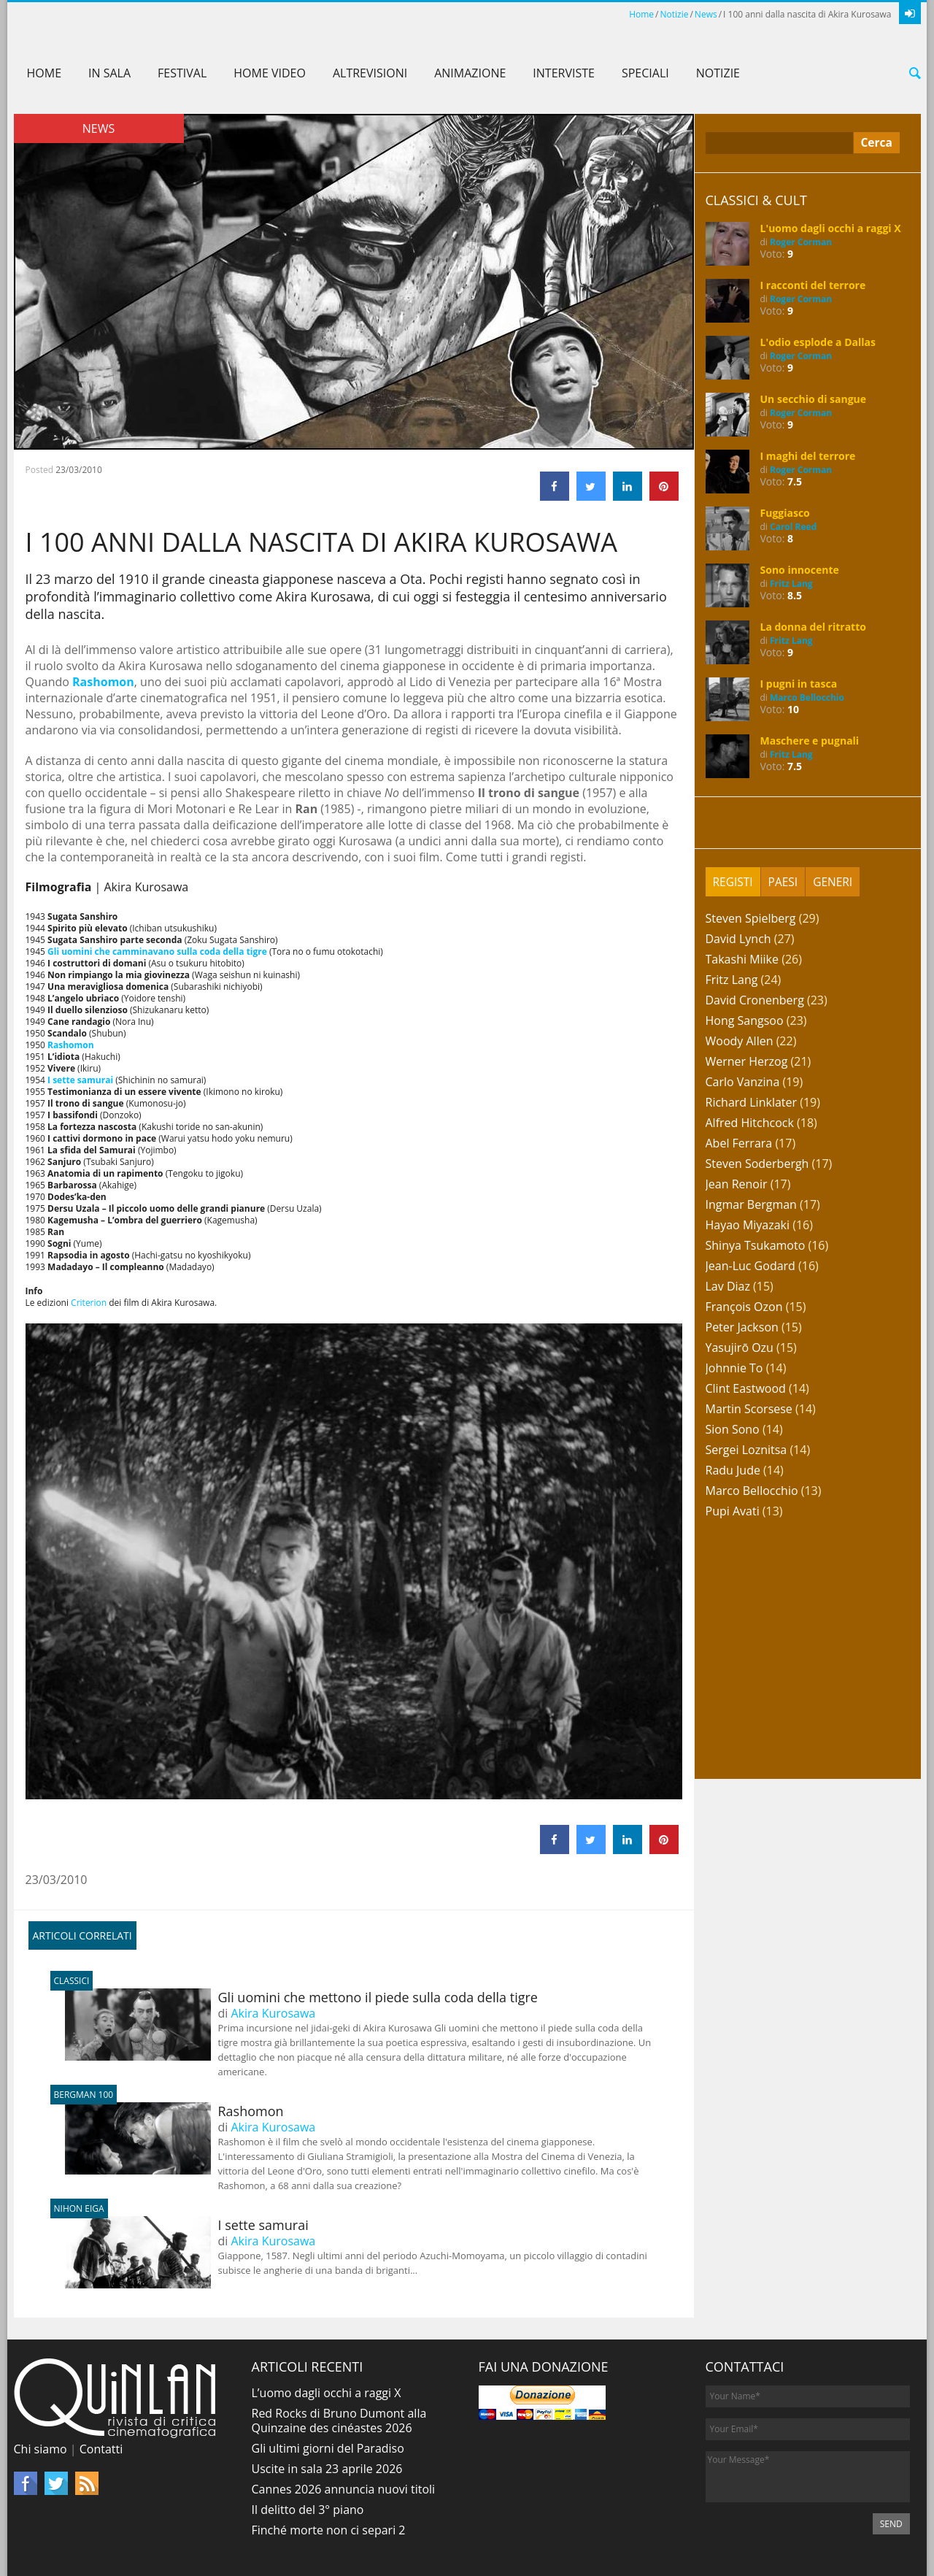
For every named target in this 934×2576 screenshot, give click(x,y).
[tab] (734, 881)
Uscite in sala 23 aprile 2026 (327, 2469)
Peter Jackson (742, 1327)
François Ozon (744, 1307)
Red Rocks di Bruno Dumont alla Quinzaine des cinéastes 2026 (339, 2420)
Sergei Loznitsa (746, 1450)
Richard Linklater (752, 1102)
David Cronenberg (755, 1000)
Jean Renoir (737, 1184)
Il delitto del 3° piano (308, 2510)
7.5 (794, 481)
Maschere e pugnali (810, 740)
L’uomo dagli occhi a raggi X (326, 2393)
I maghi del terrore (808, 456)
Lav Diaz (728, 1286)
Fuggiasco (785, 513)
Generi (835, 882)
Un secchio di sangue (813, 399)
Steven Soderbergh (757, 1164)
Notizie (674, 14)
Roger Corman (801, 242)
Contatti (101, 2449)
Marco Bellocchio (807, 697)
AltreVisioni (370, 73)
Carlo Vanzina (743, 1082)
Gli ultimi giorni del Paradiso (328, 2448)
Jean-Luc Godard (750, 1266)
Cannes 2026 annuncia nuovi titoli (344, 2489)
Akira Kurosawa (273, 2013)
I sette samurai (187, 2225)
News (706, 14)
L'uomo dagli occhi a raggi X (830, 228)
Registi (733, 882)
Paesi (784, 882)
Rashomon (174, 2111)
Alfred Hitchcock (750, 1123)
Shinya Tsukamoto (756, 1245)
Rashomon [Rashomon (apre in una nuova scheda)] (103, 682)
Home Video (270, 73)
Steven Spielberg (751, 918)
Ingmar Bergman (751, 1204)
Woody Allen (739, 1041)
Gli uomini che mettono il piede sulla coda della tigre (301, 1997)
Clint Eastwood (746, 1388)
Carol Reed (793, 526)
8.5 (794, 595)
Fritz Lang (791, 583)
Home (641, 14)
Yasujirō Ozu (739, 1347)
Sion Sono (733, 1429)
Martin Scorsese (749, 1409)
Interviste (564, 73)
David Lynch (738, 939)
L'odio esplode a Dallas (818, 342)
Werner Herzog (747, 1061)
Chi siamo (40, 2449)
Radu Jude (733, 1470)
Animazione (470, 73)
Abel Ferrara (739, 1143)
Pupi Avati (733, 1511)
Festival (182, 73)
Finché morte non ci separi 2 (329, 2530)
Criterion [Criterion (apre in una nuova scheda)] (89, 1302)
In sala (109, 73)
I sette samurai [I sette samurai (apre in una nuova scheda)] (80, 1080)
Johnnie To (734, 1368)
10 (793, 709)
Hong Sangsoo (745, 1020)
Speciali (645, 73)
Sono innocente (799, 570)
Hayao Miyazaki (748, 1225)
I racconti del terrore (813, 285)
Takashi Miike (742, 959)
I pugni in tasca (799, 684)
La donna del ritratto (813, 627)
